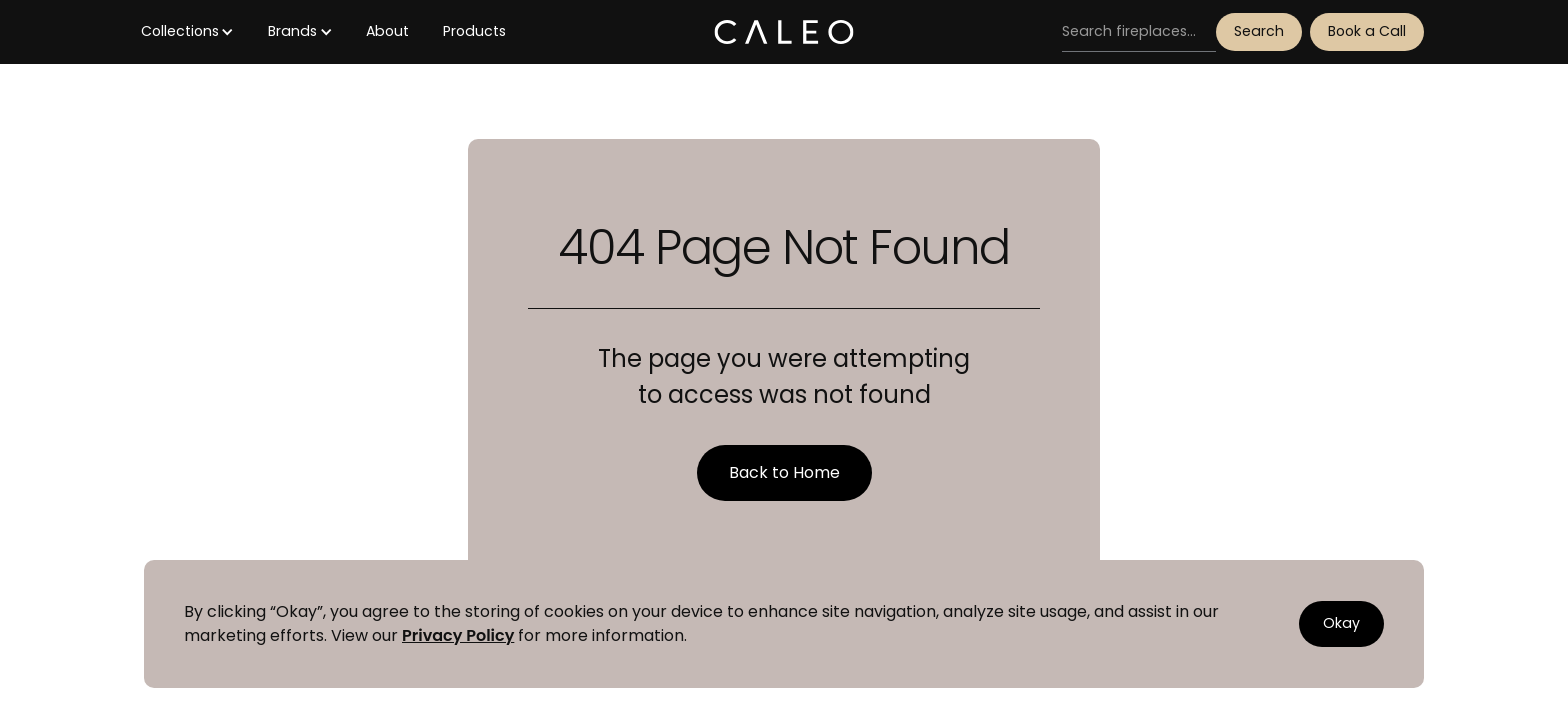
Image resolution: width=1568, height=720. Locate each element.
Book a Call (1367, 31)
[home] (783, 32)
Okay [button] (1341, 623)
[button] (187, 31)
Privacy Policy (458, 635)
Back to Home (784, 472)
